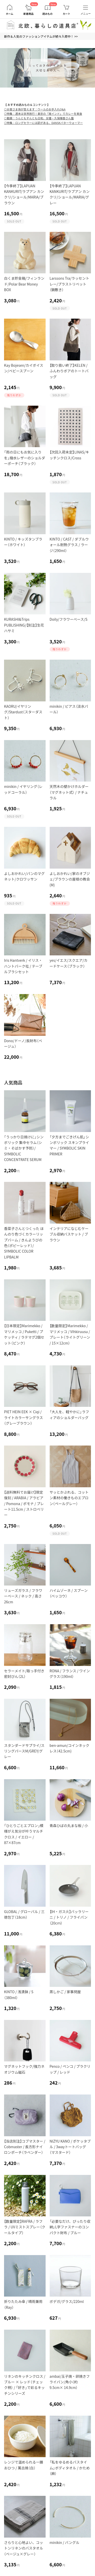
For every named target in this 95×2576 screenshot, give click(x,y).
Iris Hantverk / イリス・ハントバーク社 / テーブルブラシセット (23, 966)
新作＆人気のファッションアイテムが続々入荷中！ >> (41, 36)
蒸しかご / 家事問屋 (65, 1991)
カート (66, 13)
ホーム (9, 13)
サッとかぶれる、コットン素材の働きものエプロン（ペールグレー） (69, 1498)
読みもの (48, 13)
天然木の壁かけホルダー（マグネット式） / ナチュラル (69, 792)
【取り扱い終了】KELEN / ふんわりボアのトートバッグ (69, 371)
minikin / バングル (65, 2542)
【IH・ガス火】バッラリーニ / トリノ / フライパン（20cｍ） (69, 1917)
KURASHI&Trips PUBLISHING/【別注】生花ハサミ (24, 625)
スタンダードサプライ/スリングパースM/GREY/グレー (24, 1751)
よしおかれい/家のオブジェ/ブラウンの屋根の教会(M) (70, 879)
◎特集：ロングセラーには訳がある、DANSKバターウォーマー (43, 123)
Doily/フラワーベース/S (69, 619)
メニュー (86, 13)
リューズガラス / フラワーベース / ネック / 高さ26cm (23, 1596)
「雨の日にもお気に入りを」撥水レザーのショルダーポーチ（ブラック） (24, 457)
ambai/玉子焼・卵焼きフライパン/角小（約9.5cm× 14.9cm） (70, 2382)
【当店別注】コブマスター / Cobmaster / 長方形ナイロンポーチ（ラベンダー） (24, 2147)
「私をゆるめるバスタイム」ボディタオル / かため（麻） (70, 2467)
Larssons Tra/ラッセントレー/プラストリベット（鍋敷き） (69, 284)
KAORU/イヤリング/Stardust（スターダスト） (23, 712)
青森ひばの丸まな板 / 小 (69, 1825)
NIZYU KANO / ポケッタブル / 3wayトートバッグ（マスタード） (70, 2147)
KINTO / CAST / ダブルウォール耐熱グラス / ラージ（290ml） (69, 544)
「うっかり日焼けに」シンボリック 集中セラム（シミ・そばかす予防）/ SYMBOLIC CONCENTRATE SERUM (24, 1148)
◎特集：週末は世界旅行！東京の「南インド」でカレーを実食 (43, 113)
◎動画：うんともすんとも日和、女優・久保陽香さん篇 (39, 118)
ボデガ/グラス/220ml (67, 2301)
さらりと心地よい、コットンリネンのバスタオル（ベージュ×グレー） (23, 2548)
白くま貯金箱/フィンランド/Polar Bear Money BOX (24, 284)
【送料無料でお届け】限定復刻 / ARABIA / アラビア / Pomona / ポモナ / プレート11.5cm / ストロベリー (24, 1504)
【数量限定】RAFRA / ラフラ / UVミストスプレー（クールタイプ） (24, 2227)
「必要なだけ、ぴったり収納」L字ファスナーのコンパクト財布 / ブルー (70, 2227)
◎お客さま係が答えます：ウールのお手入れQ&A (34, 109)
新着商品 (29, 13)
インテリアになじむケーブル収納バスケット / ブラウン (69, 1234)
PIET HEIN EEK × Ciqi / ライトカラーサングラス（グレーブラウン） (23, 1417)
